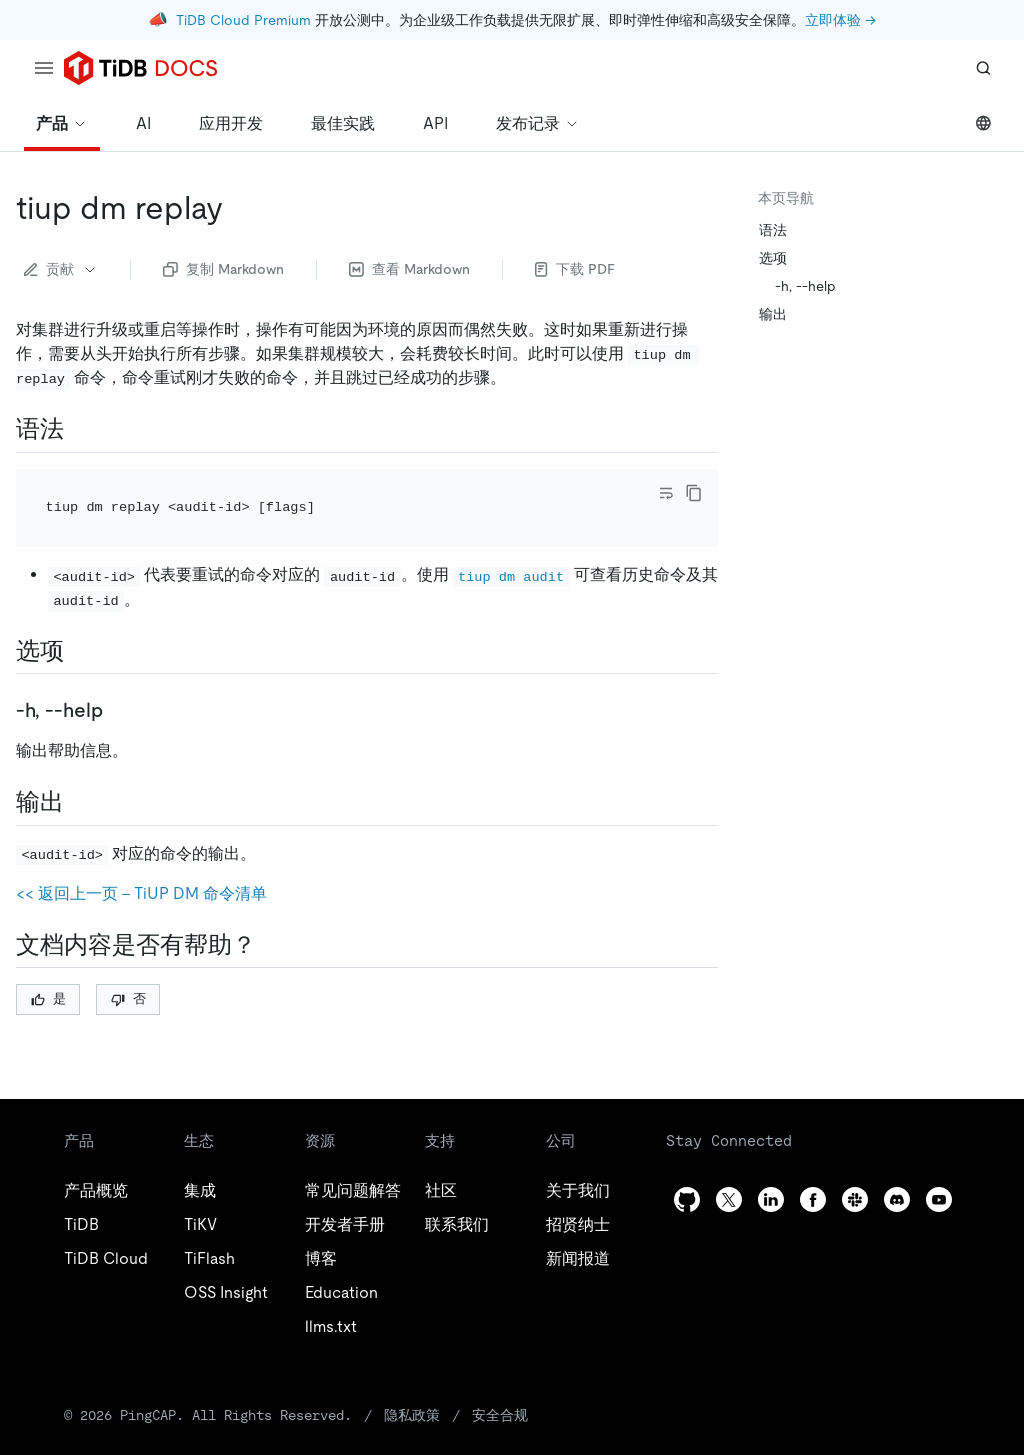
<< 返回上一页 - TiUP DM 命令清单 (141, 866)
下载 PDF (575, 269)
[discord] (897, 1172)
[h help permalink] (119, 683)
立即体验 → (840, 20)
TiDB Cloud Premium (243, 20)
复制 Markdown (223, 269)
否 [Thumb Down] (128, 971)
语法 (773, 230)
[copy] (694, 493)
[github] (687, 1172)
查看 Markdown (409, 269)
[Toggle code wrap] (666, 493)
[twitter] (729, 1172)
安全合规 (500, 1388)
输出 (773, 314)
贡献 (61, 269)
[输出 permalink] (80, 775)
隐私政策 (412, 1388)
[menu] (44, 68)
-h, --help (805, 286)
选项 (773, 258)
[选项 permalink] (80, 624)
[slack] (855, 1172)
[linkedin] (771, 1172)
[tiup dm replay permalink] (239, 208)
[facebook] (813, 1172)
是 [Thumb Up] (48, 971)
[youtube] (939, 1172)
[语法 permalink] (80, 429)
